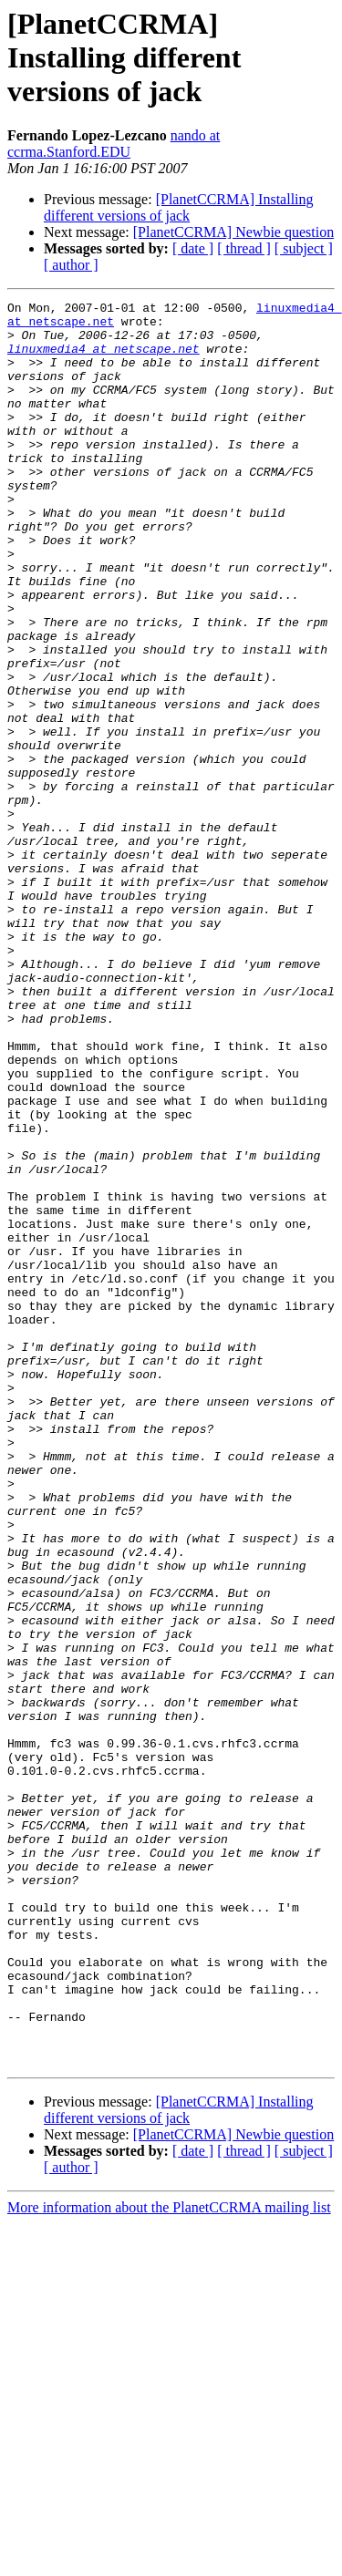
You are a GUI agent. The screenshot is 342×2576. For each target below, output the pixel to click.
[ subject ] (304, 248)
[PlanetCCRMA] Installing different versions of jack (179, 207)
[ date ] (192, 248)
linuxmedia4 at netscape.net (103, 359)
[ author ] (71, 265)
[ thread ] (244, 248)
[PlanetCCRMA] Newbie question (233, 232)
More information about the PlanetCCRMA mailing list (169, 2560)
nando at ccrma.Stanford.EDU (113, 144)
